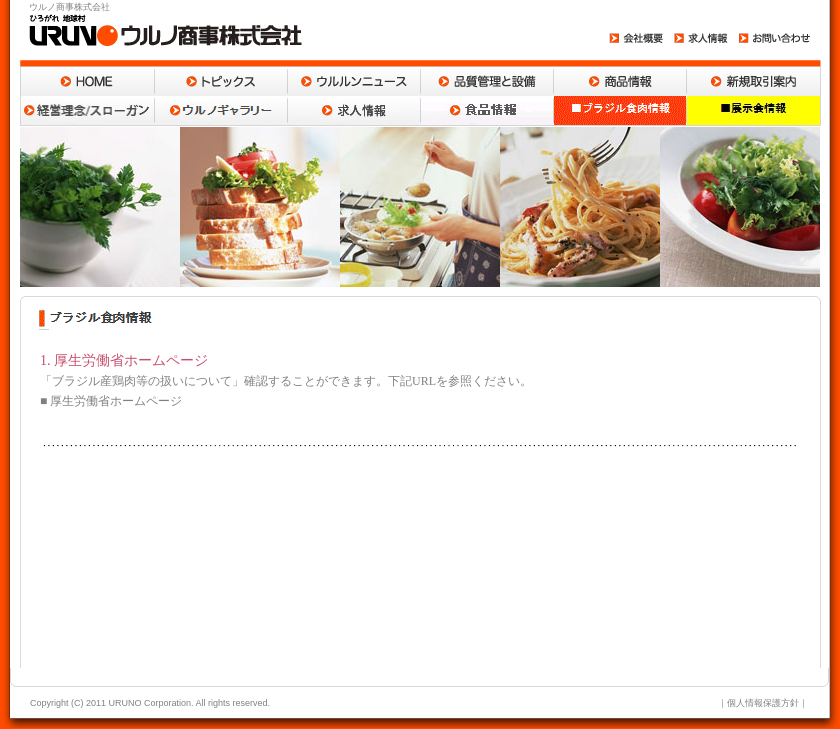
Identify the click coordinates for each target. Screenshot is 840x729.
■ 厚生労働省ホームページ (111, 401)
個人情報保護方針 (763, 703)
